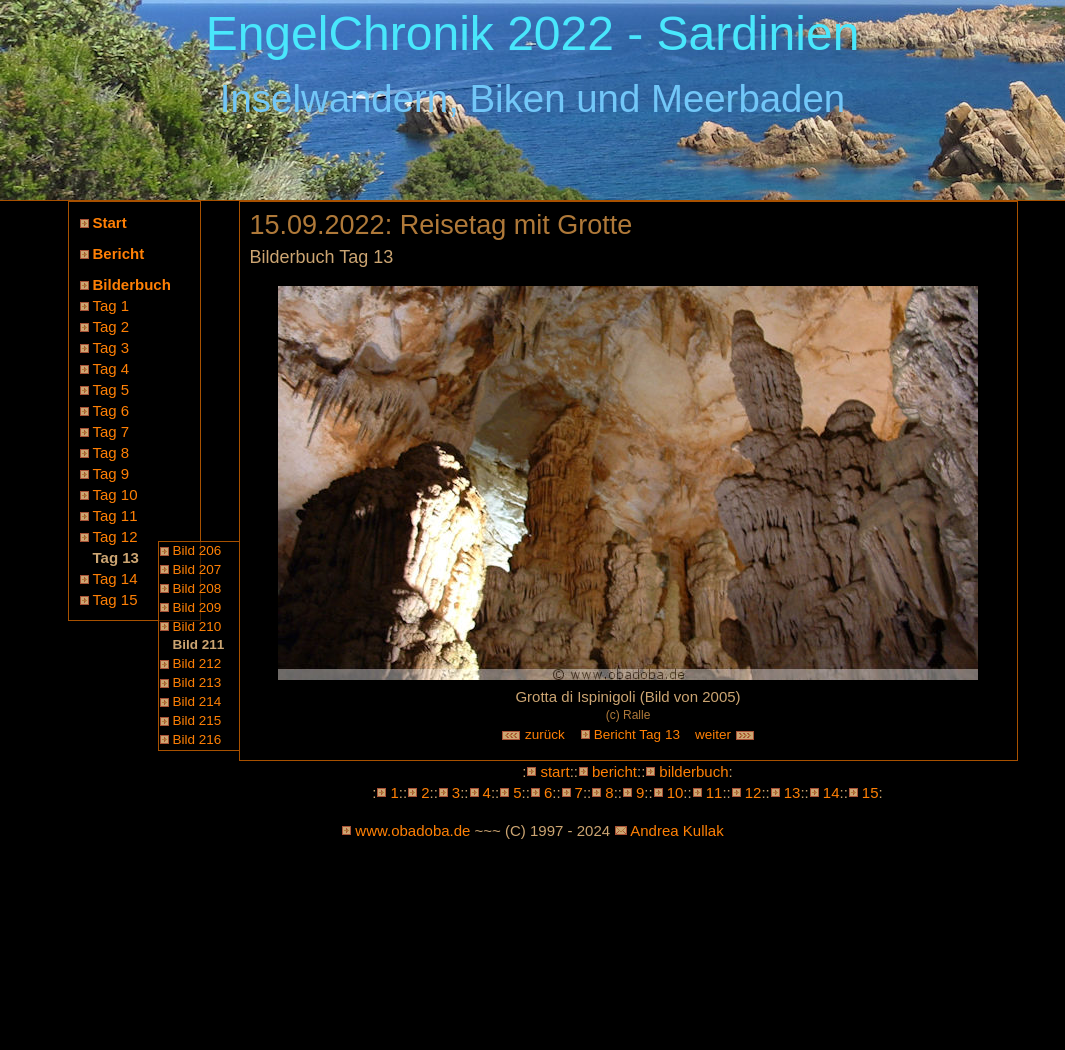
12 (753, 792)
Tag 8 (111, 452)
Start (110, 222)
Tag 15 (115, 599)
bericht (614, 771)
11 (714, 792)
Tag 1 (111, 305)
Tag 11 (115, 515)
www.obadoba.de (412, 830)
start (554, 771)
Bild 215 (197, 720)
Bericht (119, 253)
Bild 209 (197, 607)
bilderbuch (693, 771)
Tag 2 (111, 326)
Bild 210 (197, 626)
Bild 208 (197, 588)
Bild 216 (197, 739)
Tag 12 (115, 536)
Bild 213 (197, 682)
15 (870, 792)
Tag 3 (111, 347)
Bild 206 (197, 550)
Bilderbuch (132, 284)
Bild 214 (197, 701)
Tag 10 (115, 494)
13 (792, 792)
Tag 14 (115, 578)
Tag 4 (111, 368)
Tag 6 (111, 410)
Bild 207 (197, 569)
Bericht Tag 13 (637, 734)
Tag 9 (111, 473)
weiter (725, 734)
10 (675, 792)
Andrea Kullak (676, 830)
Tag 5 (111, 389)
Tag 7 (111, 431)
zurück (533, 734)
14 (831, 792)
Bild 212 (197, 663)
